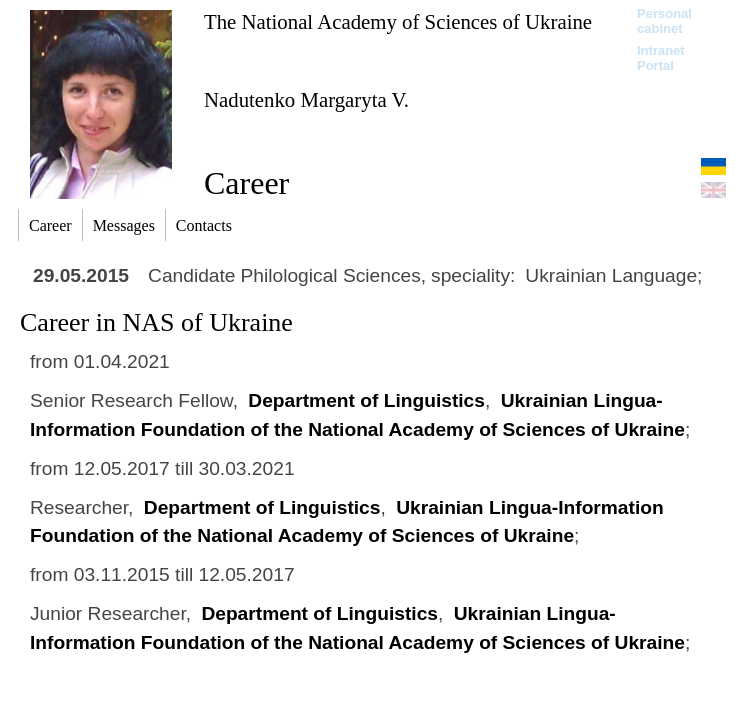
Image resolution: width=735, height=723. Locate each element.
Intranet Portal (661, 58)
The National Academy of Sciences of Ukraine (398, 21)
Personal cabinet (664, 21)
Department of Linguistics (366, 400)
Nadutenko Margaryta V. (306, 99)
